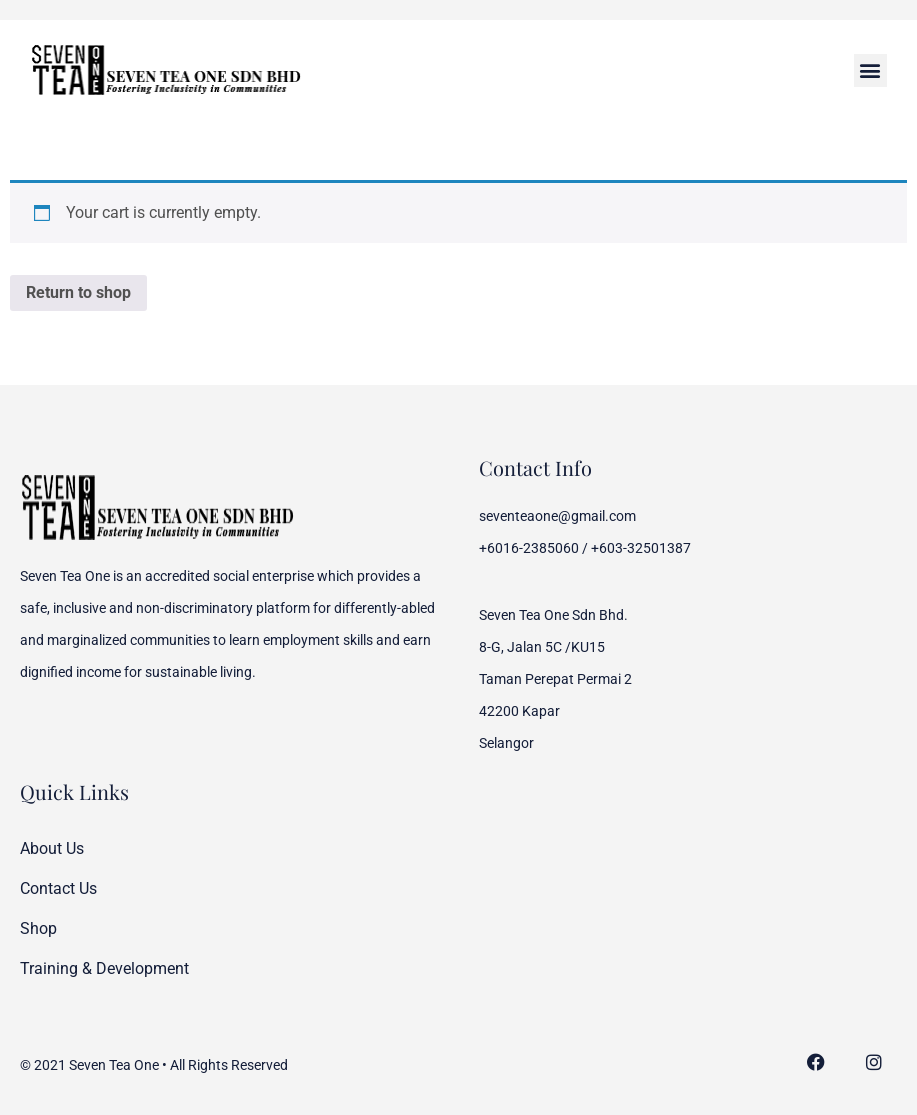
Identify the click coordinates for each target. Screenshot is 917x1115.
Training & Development (104, 968)
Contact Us (58, 888)
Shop (38, 928)
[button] (870, 70)
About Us (52, 848)
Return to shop (78, 292)
